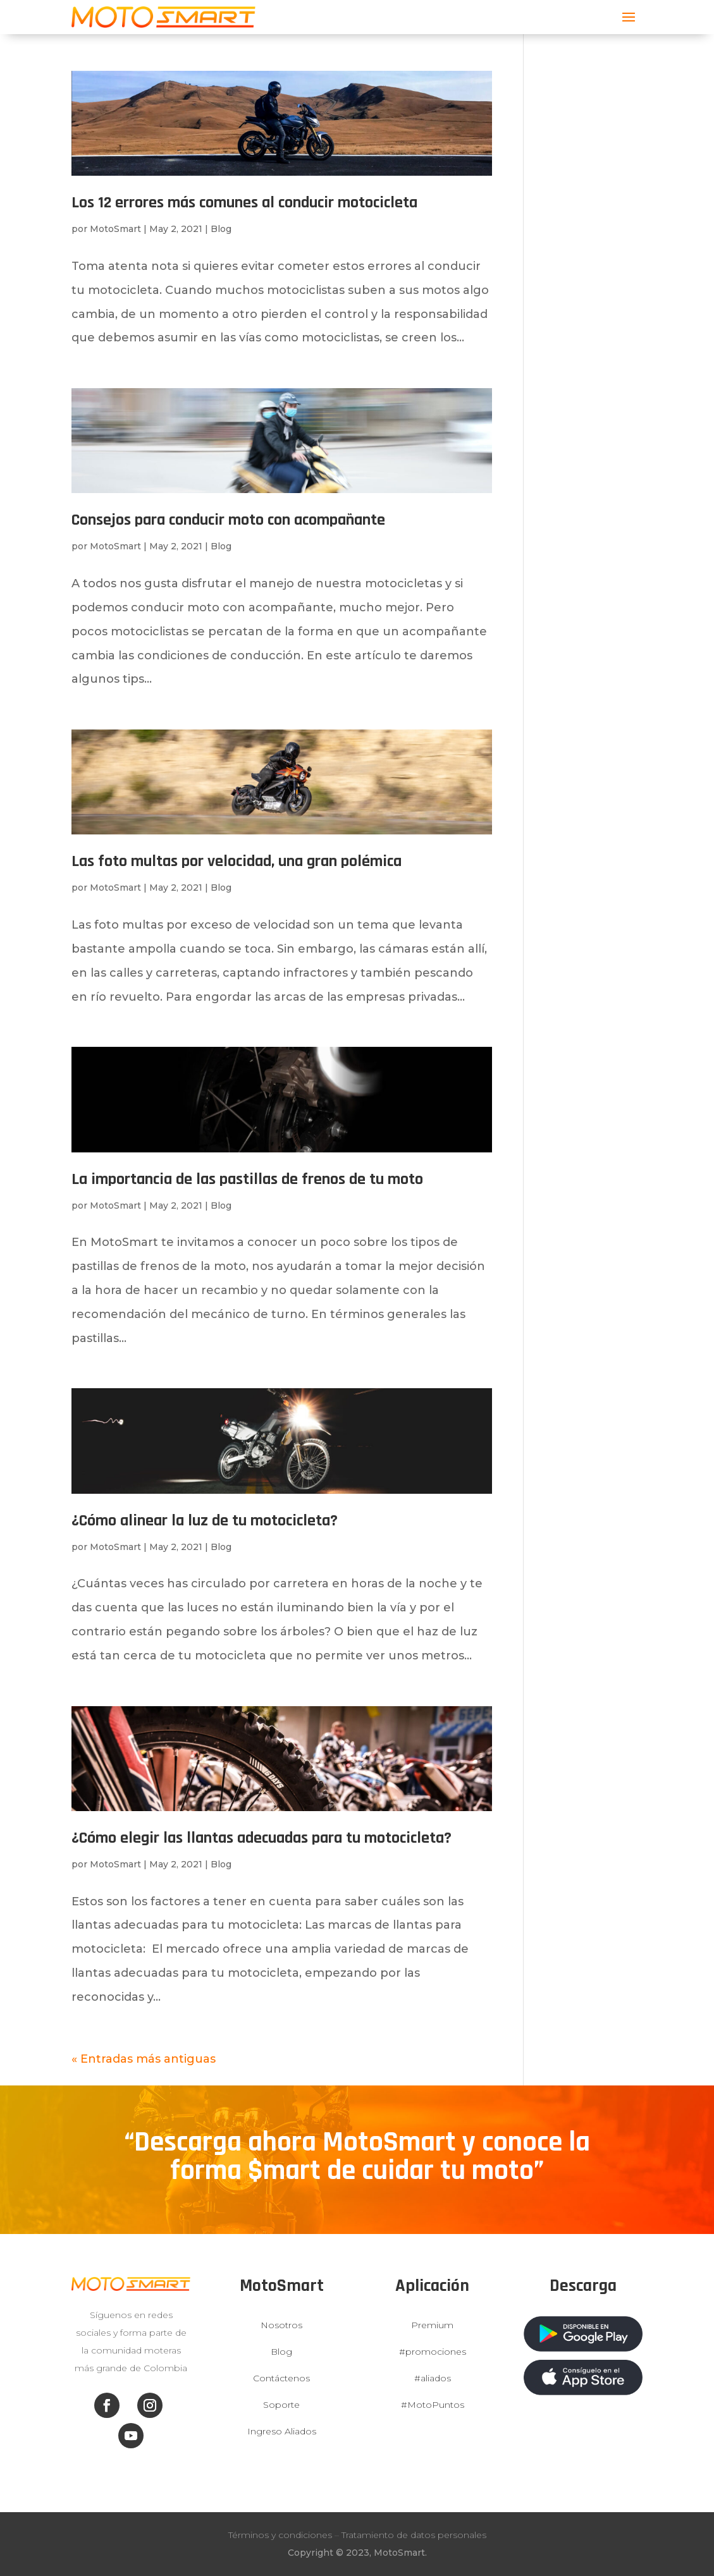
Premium (432, 2325)
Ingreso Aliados (281, 2431)
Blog (221, 229)
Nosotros (281, 2325)
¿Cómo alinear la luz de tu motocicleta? (204, 1520)
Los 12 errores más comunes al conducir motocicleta (244, 202)
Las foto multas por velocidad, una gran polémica (236, 861)
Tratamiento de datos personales (414, 2535)
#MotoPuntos (432, 2404)
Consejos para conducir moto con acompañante (228, 520)
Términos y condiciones (280, 2535)
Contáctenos (281, 2378)
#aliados (432, 2378)
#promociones (432, 2351)
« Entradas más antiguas (143, 2059)
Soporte (281, 2404)
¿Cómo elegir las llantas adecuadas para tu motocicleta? (261, 1838)
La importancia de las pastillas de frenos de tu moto (247, 1179)
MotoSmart (115, 229)
